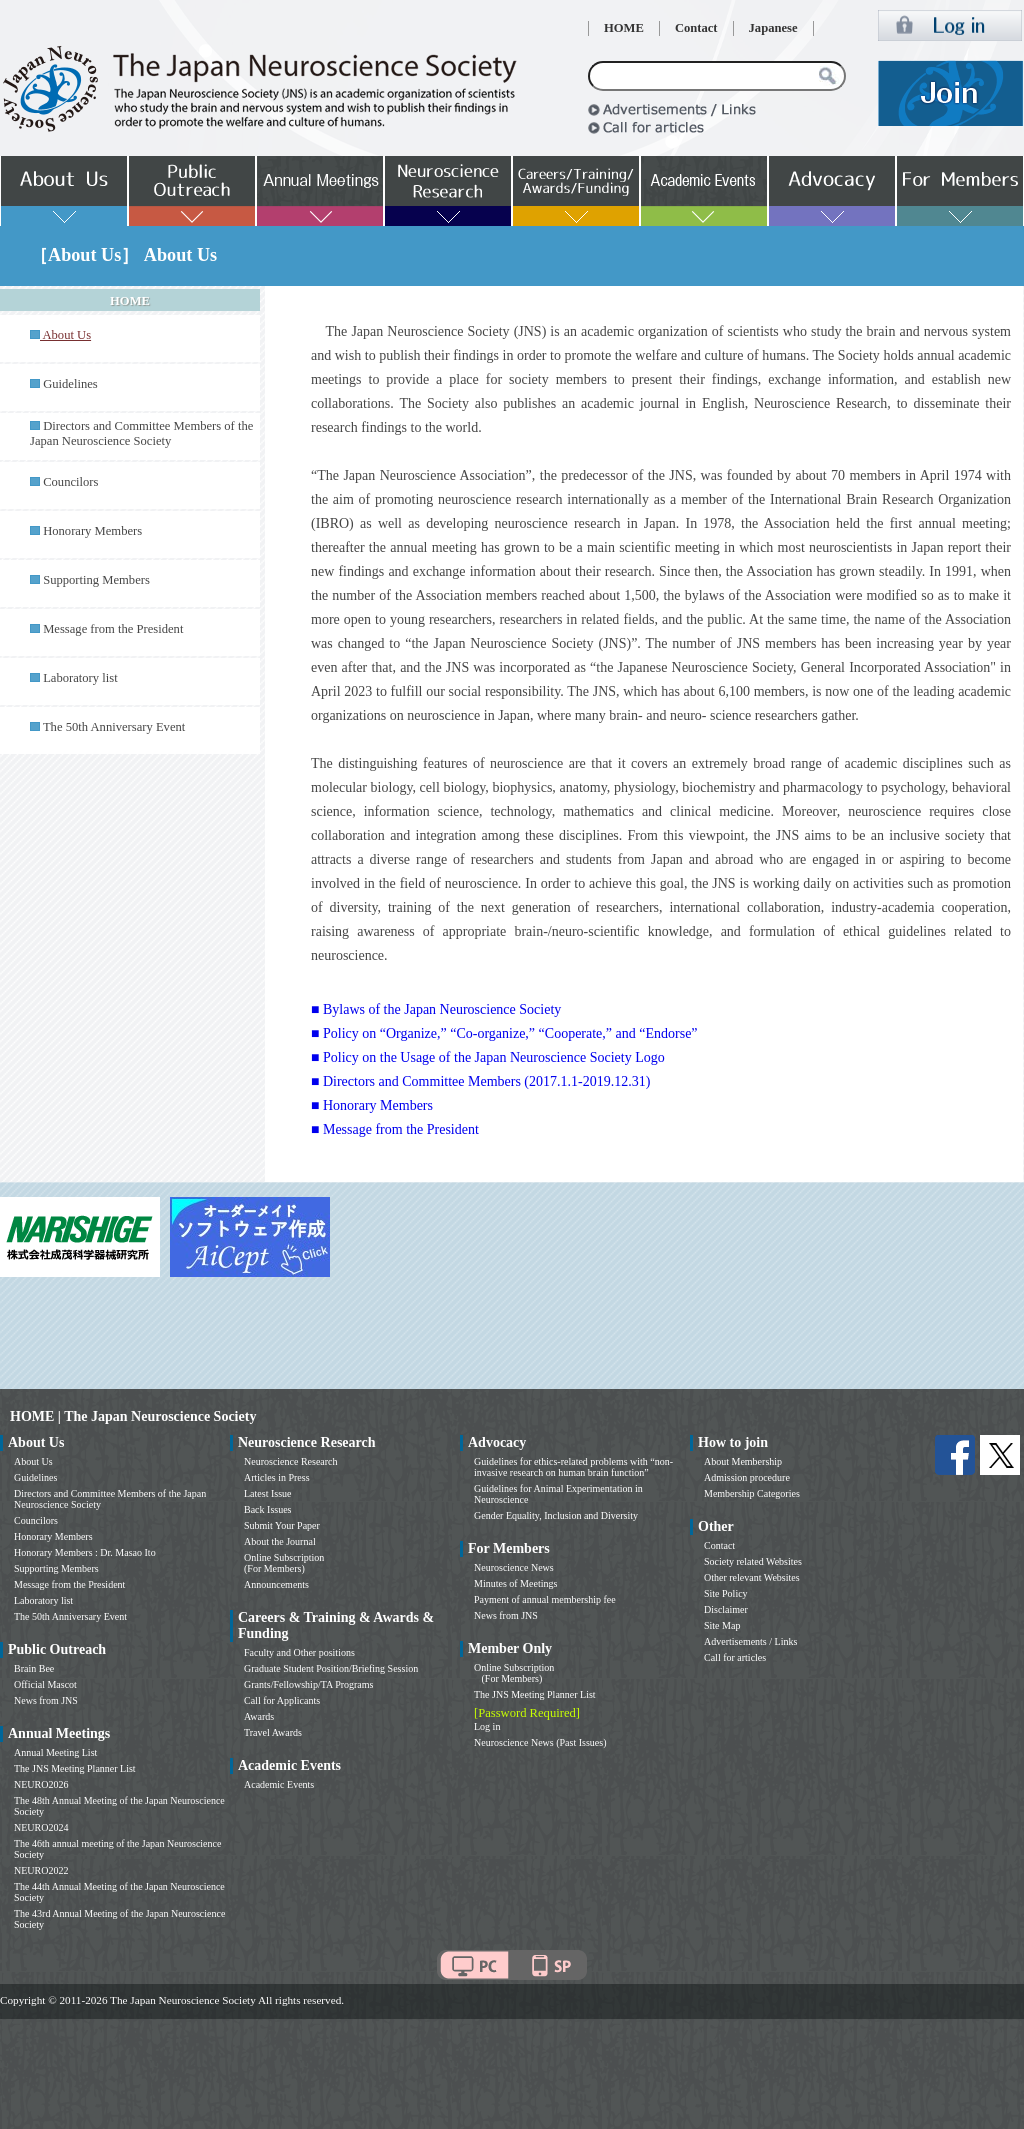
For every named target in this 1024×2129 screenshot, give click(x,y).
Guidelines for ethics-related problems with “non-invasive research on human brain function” (573, 1467)
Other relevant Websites (752, 1577)
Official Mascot (45, 1684)
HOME (624, 28)
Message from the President (113, 629)
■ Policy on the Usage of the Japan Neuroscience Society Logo (488, 1057)
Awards (259, 1716)
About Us (33, 1461)
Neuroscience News (514, 1567)
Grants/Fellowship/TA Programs (308, 1684)
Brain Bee (34, 1668)
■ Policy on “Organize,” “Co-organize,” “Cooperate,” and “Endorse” (504, 1033)
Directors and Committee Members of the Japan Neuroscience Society (141, 433)
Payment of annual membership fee (545, 1599)
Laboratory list (80, 678)
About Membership (743, 1461)
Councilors (70, 482)
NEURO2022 (41, 1870)
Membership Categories (752, 1493)
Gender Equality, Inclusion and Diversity (556, 1515)
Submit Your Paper (282, 1525)
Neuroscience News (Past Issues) (540, 1742)
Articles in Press (277, 1477)
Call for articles (735, 1657)
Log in (487, 1726)
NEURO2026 (41, 1784)
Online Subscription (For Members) (284, 1563)
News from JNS (46, 1700)
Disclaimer (726, 1609)
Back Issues (268, 1509)
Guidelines (70, 384)
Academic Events (279, 1784)
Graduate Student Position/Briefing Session (331, 1668)
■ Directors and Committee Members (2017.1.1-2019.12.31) (480, 1081)
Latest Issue (268, 1493)
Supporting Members (96, 580)
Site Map (722, 1625)
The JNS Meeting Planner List (75, 1768)
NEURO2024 (41, 1827)
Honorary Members (92, 531)
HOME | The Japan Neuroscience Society (133, 1416)
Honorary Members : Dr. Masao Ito (85, 1552)
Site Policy (726, 1593)
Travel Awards (273, 1732)
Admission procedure (747, 1477)
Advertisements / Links (750, 1641)
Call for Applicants (282, 1700)
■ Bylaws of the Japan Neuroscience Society (436, 1009)
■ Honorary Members (372, 1105)
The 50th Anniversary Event (114, 727)
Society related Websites (753, 1561)
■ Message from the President (395, 1129)
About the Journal (280, 1541)
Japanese (773, 28)
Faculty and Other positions (299, 1652)
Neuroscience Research (291, 1461)
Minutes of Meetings (515, 1583)
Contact (696, 28)
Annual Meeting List (55, 1752)
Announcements (276, 1584)
